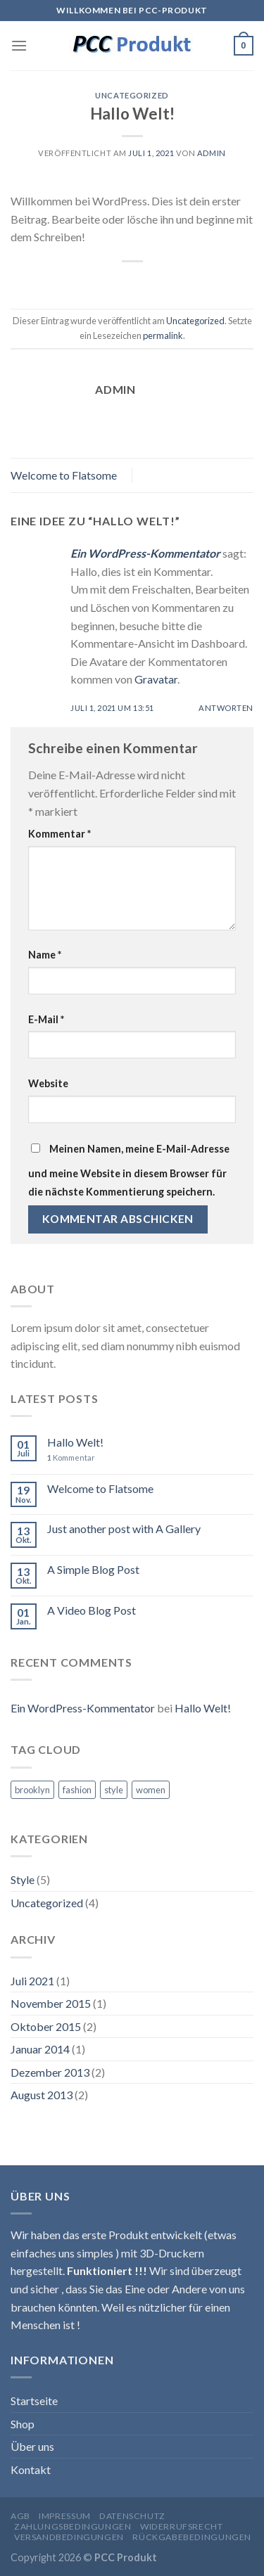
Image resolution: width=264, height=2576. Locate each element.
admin (211, 153)
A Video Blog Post (91, 1610)
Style (22, 1879)
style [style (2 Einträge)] (113, 1789)
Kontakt (31, 2469)
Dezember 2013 (50, 2072)
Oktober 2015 (46, 2026)
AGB (20, 2516)
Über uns (32, 2446)
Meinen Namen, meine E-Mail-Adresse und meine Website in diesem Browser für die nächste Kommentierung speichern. (129, 1170)
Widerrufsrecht (181, 2526)
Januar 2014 (40, 2049)
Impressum (65, 2516)
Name (44, 955)
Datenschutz (132, 2516)
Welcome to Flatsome (64, 475)
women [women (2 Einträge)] (150, 1789)
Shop (22, 2423)
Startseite (34, 2400)
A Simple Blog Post (93, 1569)
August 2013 (42, 2094)
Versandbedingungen (69, 2537)
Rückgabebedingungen (191, 2537)
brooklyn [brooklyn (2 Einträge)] (32, 1789)
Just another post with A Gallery (124, 1528)
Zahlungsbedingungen (73, 2526)
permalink (163, 335)
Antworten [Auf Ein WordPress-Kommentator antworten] (226, 707)
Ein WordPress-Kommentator (145, 553)
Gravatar (155, 679)
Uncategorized (131, 95)
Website (48, 1083)
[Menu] (19, 45)
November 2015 (51, 2003)
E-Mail (46, 1019)
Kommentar (59, 834)
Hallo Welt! (75, 1442)
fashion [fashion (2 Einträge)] (77, 1789)
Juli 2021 (32, 1980)
